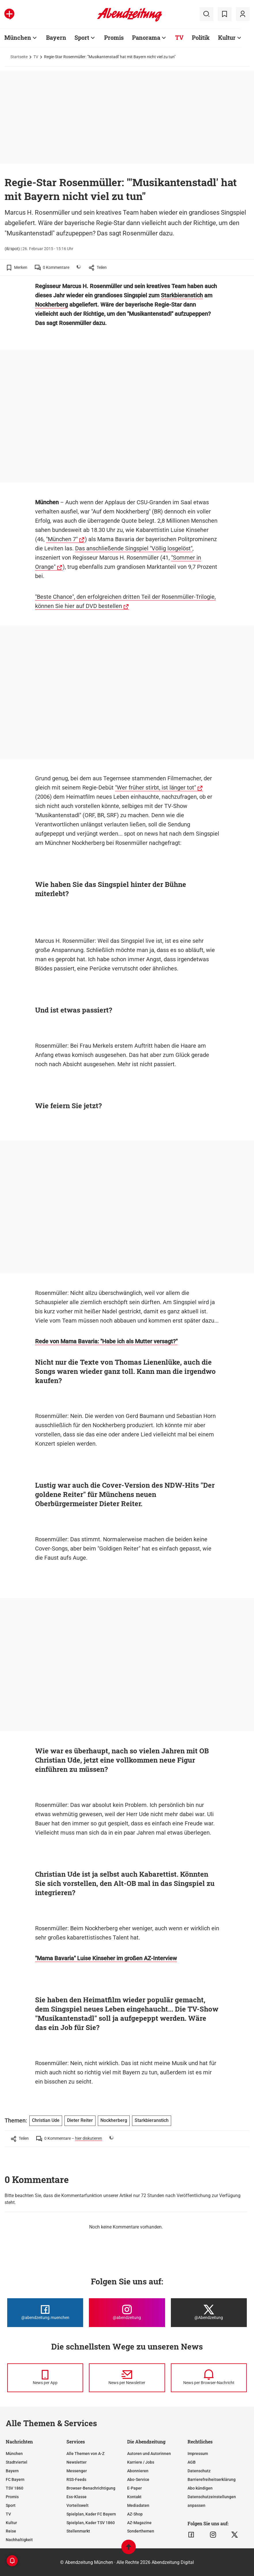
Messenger (76, 2471)
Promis (114, 37)
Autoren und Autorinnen (149, 2453)
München (17, 37)
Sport (82, 37)
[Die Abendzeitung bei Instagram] (127, 2312)
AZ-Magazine (139, 2522)
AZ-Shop (135, 2514)
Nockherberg (51, 304)
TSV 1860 (14, 2488)
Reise (11, 2531)
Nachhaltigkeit (19, 2539)
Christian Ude (46, 2120)
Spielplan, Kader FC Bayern (91, 2514)
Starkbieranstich (182, 295)
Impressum (198, 2453)
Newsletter (76, 2462)
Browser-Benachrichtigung (90, 2488)
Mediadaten (138, 2505)
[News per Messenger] (45, 2377)
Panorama (146, 37)
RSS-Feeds (76, 2479)
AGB (192, 2462)
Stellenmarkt (78, 2531)
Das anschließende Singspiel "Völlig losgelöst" (133, 548)
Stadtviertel (16, 2462)
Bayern (56, 37)
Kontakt (134, 2496)
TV (179, 37)
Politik (201, 37)
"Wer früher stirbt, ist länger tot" (155, 787)
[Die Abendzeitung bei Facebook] (45, 2312)
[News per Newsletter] (127, 2377)
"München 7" (62, 539)
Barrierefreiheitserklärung (212, 2479)
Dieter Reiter (80, 2120)
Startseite (19, 56)
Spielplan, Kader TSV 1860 (90, 2522)
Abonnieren (137, 2471)
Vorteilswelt (77, 2505)
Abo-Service (138, 2479)
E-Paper (134, 2488)
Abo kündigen (200, 2488)
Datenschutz (199, 2471)
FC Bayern (15, 2479)
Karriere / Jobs (140, 2462)
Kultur (227, 37)
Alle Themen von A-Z (85, 2453)
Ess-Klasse (76, 2496)
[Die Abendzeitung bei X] (209, 2312)
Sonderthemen (140, 2531)
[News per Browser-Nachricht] (209, 2377)
